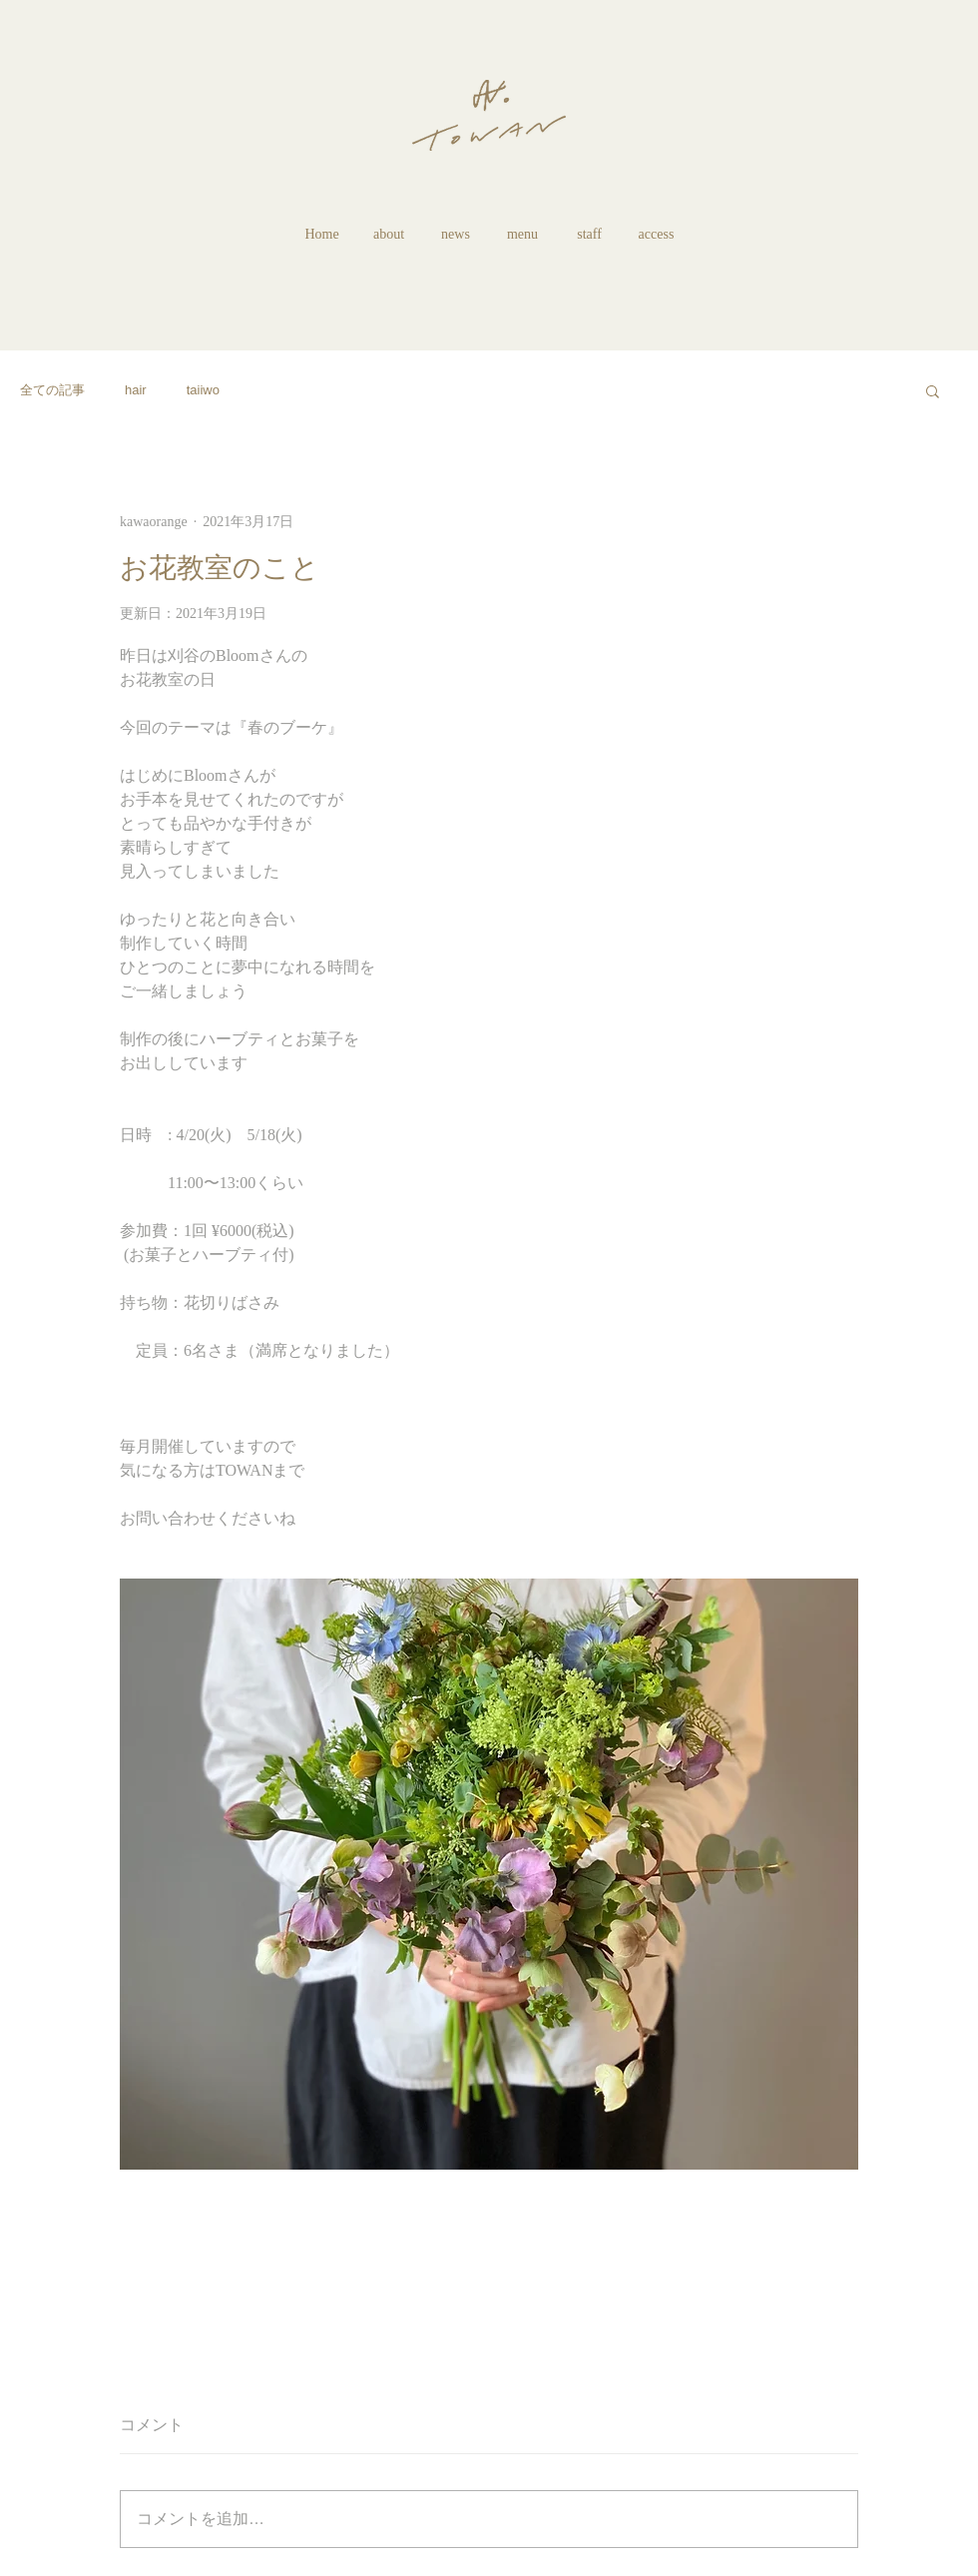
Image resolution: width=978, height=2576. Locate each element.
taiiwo (203, 389)
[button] (932, 390)
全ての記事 (52, 389)
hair (136, 389)
